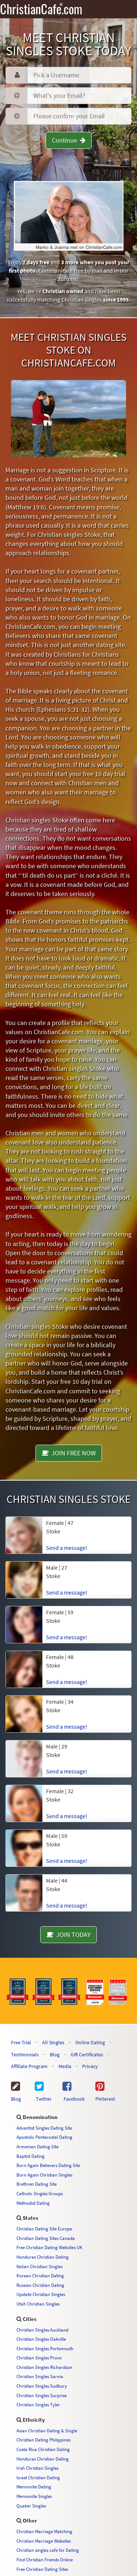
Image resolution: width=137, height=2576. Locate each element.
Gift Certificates (87, 2054)
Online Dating (90, 2042)
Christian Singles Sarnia (39, 2376)
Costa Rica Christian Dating (43, 2449)
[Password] (79, 95)
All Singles (53, 2042)
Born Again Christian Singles (44, 2175)
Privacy (90, 2066)
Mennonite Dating (33, 2487)
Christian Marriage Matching (44, 2531)
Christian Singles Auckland (42, 2330)
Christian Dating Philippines (43, 2440)
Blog (55, 2054)
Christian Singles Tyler (38, 2404)
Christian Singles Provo (39, 2358)
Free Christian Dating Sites (42, 2569)
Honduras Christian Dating (42, 2257)
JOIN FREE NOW (69, 1453)
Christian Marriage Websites (43, 2541)
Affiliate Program (29, 2066)
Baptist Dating (30, 2156)
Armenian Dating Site (37, 2146)
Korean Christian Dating (40, 2275)
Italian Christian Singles (39, 2266)
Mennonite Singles (34, 2496)
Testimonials (25, 2054)
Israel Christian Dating (38, 2477)
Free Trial (21, 2042)
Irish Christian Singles (37, 2468)
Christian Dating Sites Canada (45, 2238)
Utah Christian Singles (38, 2304)
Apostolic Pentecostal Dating (44, 2137)
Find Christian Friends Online (44, 2559)
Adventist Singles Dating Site (44, 2128)
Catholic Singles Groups (39, 2193)
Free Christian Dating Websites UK (49, 2247)
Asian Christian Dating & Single (46, 2430)
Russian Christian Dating (40, 2285)
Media (64, 2066)
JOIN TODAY (68, 1934)
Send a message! (66, 1547)
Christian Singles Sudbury (41, 2386)
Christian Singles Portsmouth (44, 2348)
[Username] (79, 75)
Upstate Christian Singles (40, 2294)
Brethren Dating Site (36, 2184)
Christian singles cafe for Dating (47, 2550)
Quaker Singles (31, 2506)
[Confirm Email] (79, 116)
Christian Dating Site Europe (44, 2229)
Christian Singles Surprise (41, 2395)
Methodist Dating (33, 2203)
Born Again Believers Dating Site (48, 2165)
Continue (68, 140)
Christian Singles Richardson (44, 2367)
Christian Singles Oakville (41, 2339)
